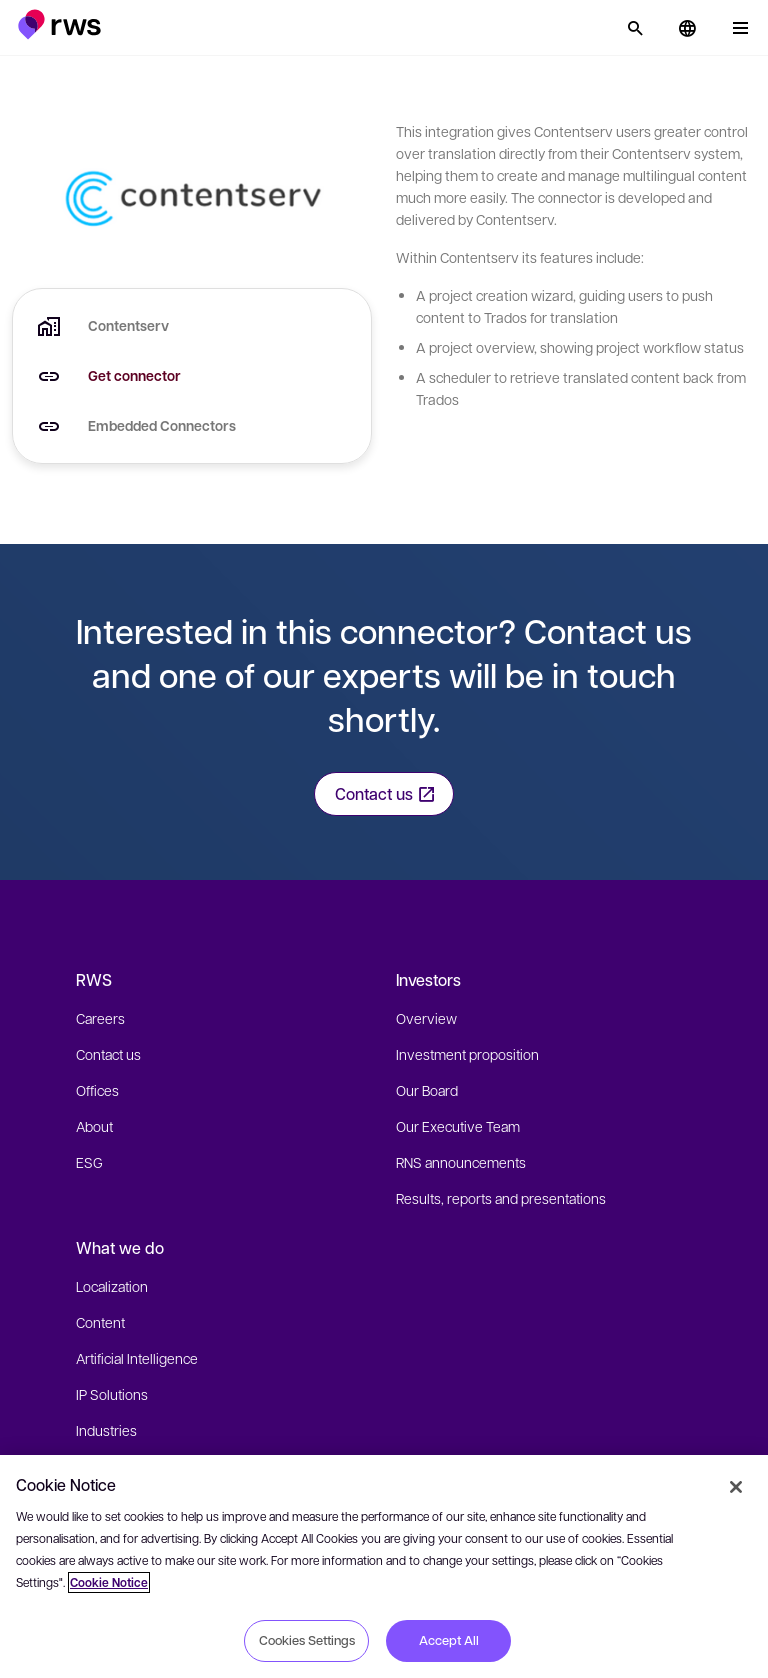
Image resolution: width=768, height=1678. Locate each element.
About (94, 1126)
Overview (426, 1018)
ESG (89, 1162)
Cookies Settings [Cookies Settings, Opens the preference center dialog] (307, 1640)
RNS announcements (461, 1162)
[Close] (736, 1487)
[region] (384, 1566)
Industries (106, 1430)
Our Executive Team (458, 1126)
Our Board (427, 1090)
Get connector (134, 375)
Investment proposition (467, 1054)
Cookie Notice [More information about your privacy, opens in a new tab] (109, 1582)
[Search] (635, 28)
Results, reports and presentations (501, 1198)
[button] (59, 24)
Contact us (108, 1054)
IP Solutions (112, 1394)
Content (100, 1322)
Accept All (449, 1640)
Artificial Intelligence (137, 1358)
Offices (97, 1090)
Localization (112, 1286)
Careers (100, 1018)
